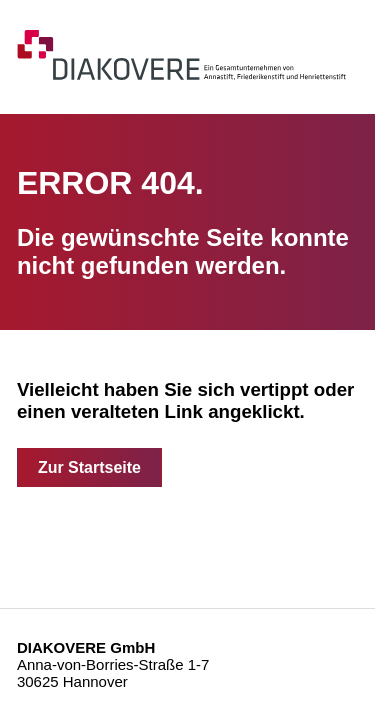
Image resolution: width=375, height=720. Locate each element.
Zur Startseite (89, 467)
